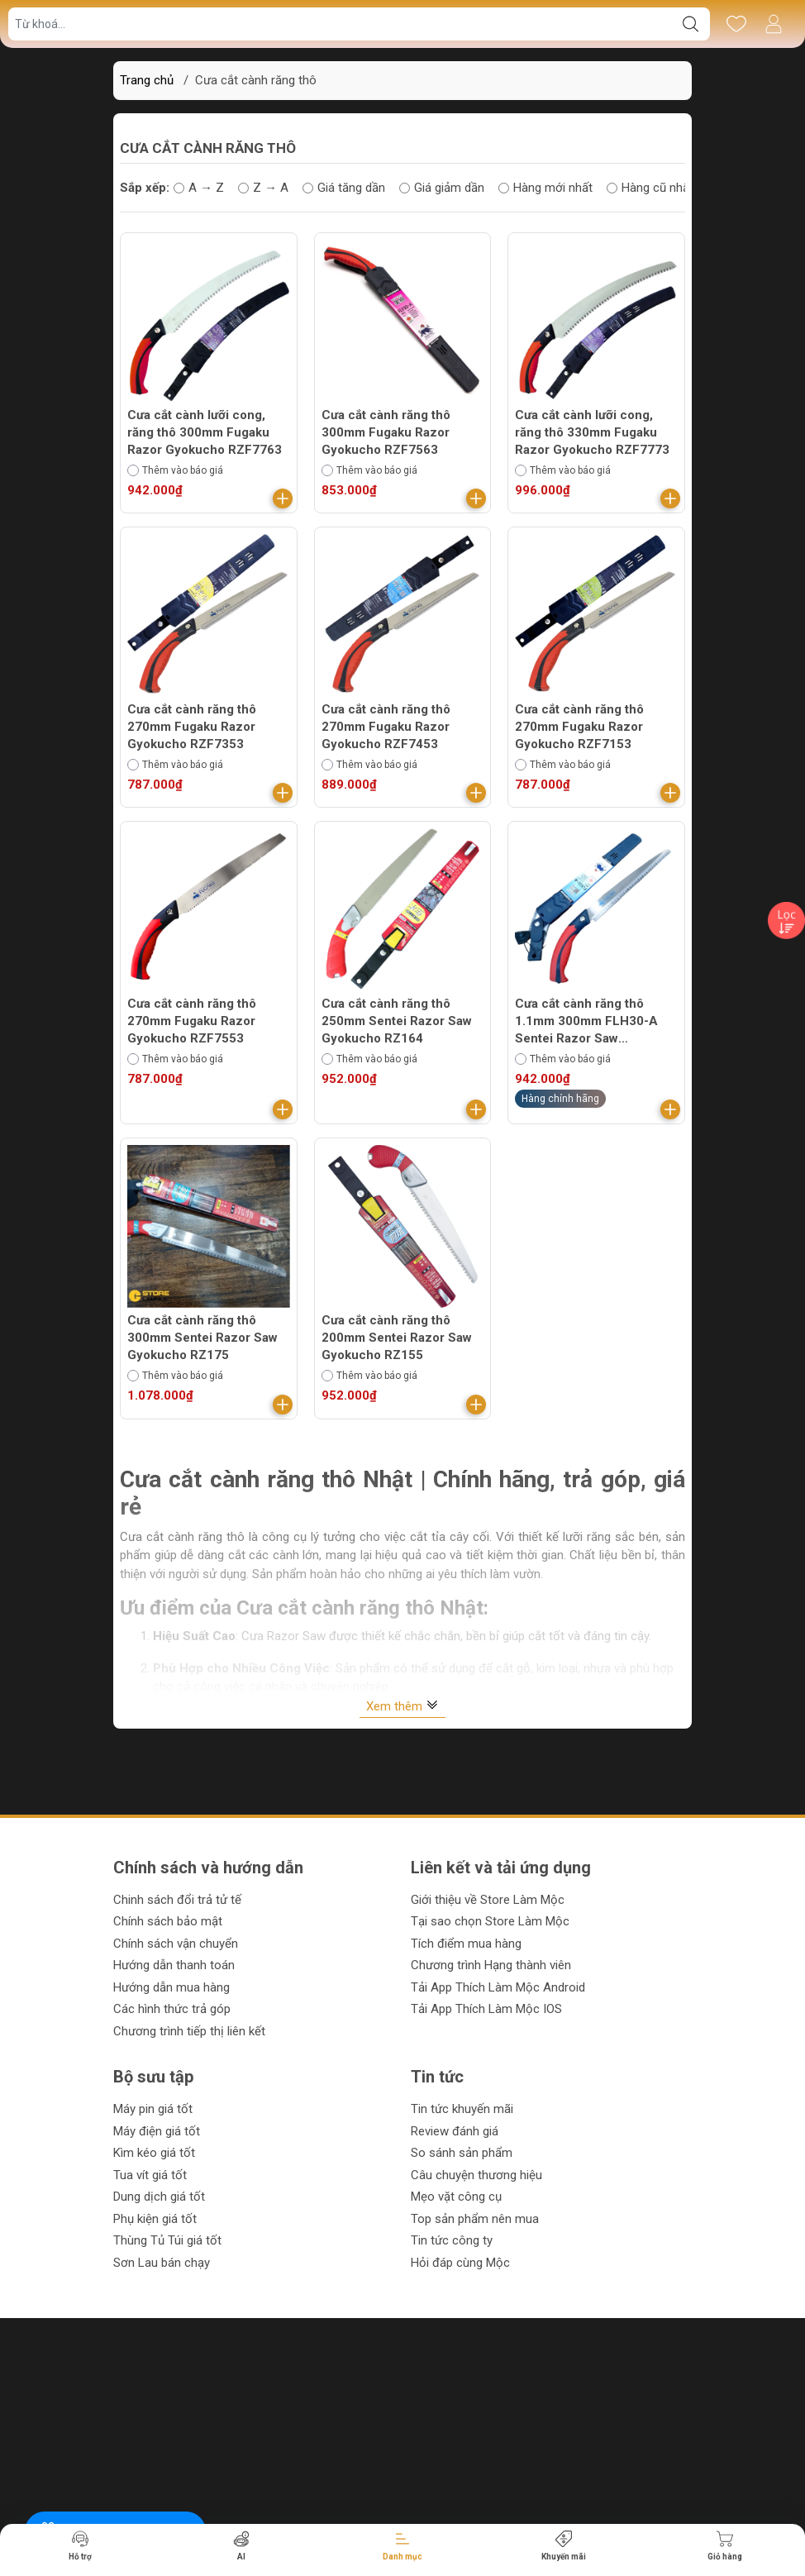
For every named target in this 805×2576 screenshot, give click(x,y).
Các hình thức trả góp (172, 2008)
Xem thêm (402, 1706)
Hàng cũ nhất (650, 187)
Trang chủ (147, 80)
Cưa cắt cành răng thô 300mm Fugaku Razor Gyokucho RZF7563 (386, 432)
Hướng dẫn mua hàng (171, 1987)
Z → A (263, 187)
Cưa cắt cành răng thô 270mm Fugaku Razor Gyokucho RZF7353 (191, 726)
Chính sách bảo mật (167, 1921)
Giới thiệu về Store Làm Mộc (487, 1899)
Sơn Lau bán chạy (161, 2262)
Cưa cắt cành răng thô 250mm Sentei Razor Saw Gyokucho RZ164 (397, 1021)
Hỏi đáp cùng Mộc (460, 2262)
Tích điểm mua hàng (466, 1943)
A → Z (199, 187)
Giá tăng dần (343, 187)
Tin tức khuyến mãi (462, 2108)
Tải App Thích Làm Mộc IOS (486, 2008)
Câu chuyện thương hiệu (476, 2175)
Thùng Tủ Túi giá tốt (167, 2240)
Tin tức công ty (452, 2240)
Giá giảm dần (441, 187)
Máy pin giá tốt (153, 2108)
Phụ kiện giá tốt (155, 2218)
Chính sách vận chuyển (175, 1943)
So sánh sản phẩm (461, 2152)
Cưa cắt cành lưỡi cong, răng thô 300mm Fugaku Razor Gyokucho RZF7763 (204, 432)
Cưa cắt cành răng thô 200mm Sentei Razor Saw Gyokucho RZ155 (397, 1337)
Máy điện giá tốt (156, 2131)
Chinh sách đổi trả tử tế (177, 1899)
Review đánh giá (454, 2131)
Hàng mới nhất (545, 187)
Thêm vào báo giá (175, 470)
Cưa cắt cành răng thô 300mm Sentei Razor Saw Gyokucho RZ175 (202, 1337)
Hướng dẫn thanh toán (174, 1965)
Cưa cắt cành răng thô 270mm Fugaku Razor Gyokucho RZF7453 (386, 726)
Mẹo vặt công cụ (456, 2196)
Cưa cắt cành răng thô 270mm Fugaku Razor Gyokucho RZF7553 (191, 1021)
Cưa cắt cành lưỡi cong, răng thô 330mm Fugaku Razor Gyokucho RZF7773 (592, 432)
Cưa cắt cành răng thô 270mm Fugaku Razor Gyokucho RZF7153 (579, 726)
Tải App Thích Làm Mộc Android (498, 1987)
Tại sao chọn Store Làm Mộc (490, 1921)
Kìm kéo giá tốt (154, 2152)
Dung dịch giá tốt (159, 2196)
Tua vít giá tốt (150, 2175)
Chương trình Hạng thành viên (491, 1965)
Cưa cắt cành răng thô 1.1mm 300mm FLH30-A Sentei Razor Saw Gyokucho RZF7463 (586, 1021)
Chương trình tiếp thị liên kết (189, 2031)
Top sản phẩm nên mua (475, 2218)
